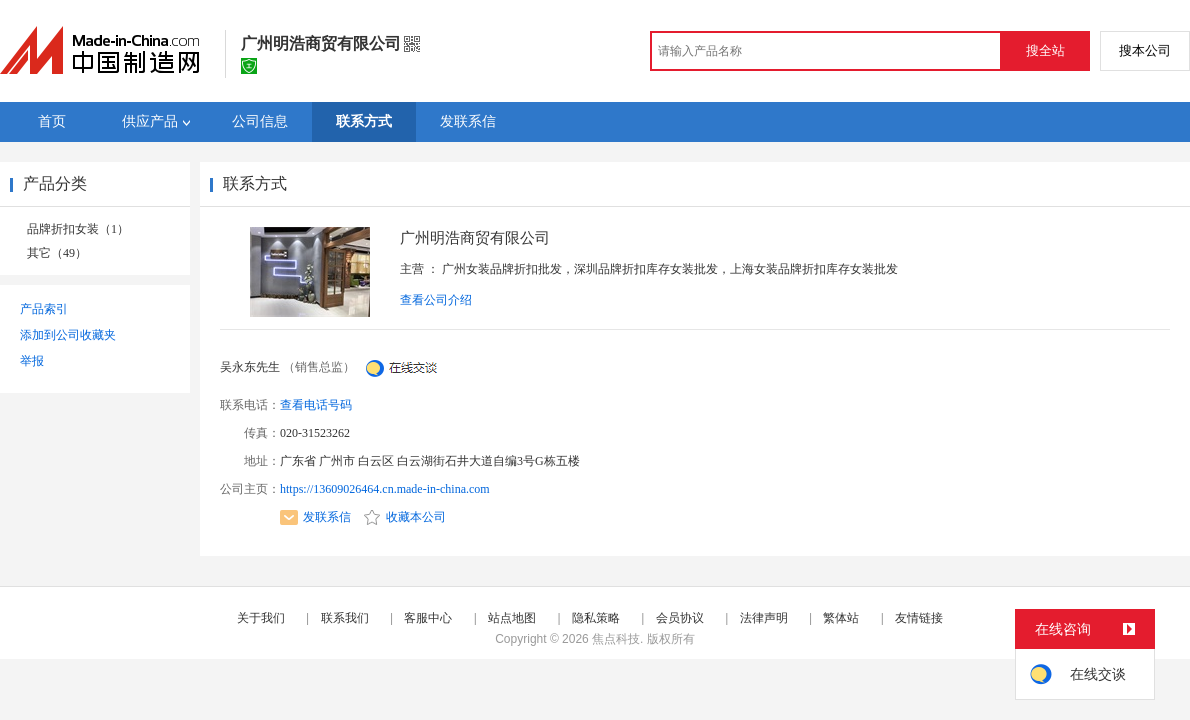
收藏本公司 (405, 517)
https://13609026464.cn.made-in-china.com (385, 489)
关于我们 (261, 618)
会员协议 (680, 618)
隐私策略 (596, 618)
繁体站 (841, 618)
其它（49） (57, 253)
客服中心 (428, 618)
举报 (32, 361)
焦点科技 (616, 639)
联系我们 (345, 618)
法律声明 (764, 618)
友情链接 (919, 618)
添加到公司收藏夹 (68, 335)
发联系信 (315, 517)
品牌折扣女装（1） (78, 229)
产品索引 (44, 309)
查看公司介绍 (436, 300)
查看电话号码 (316, 405)
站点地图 (512, 618)
